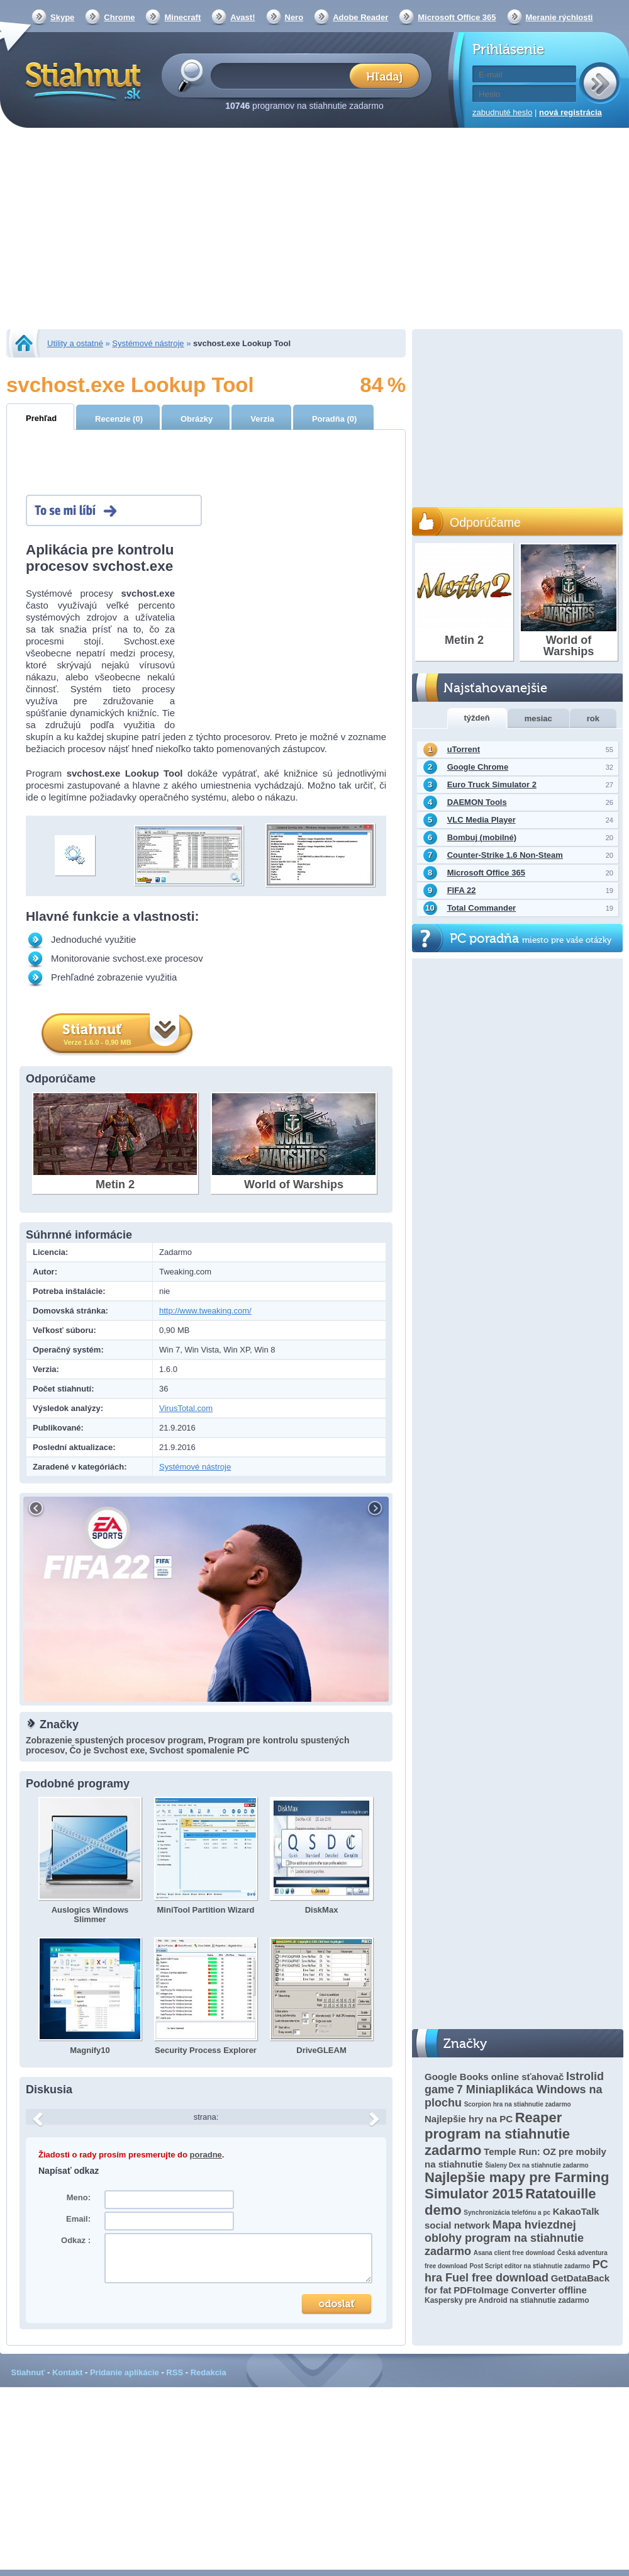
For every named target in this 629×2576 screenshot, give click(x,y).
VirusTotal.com (186, 1408)
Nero (294, 17)
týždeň (477, 718)
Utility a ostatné (75, 343)
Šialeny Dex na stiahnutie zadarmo (537, 2165)
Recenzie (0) (119, 419)
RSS (174, 2372)
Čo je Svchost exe (107, 1750)
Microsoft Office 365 (457, 17)
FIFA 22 (461, 890)
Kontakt (67, 2372)
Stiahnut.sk (81, 80)
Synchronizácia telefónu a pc (507, 2212)
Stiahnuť (28, 2372)
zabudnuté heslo (502, 112)
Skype (62, 17)
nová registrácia (570, 112)
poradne (206, 2154)
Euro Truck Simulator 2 (492, 784)
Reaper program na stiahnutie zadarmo (497, 2134)
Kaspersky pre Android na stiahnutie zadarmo (507, 2300)
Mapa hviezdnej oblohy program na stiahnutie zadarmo (504, 2238)
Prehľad (41, 418)
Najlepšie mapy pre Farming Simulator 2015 (517, 2185)
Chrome (119, 17)
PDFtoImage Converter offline (520, 2290)
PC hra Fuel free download (516, 2271)
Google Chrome (478, 767)
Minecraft (182, 17)
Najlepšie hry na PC (469, 2118)
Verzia (262, 419)
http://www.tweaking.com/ (205, 1310)
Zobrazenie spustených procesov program (114, 1740)
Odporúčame (485, 522)
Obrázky (197, 419)
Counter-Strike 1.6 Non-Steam (505, 855)
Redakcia (208, 2372)
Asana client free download (514, 2252)
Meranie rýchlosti (559, 17)
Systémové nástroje (148, 343)
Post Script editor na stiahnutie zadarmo (529, 2266)
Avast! (242, 17)
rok (593, 718)
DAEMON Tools (477, 802)
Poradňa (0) (334, 419)
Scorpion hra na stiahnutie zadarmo (517, 2104)
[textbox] (284, 75)
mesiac (538, 718)
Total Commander (481, 908)
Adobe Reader (360, 17)
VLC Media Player (481, 819)
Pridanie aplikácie (124, 2372)
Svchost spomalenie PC (200, 1750)
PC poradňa (530, 938)
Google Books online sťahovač (494, 2076)
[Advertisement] (315, 230)
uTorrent (463, 749)
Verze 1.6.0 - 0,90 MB (97, 1042)
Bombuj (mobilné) (482, 837)
